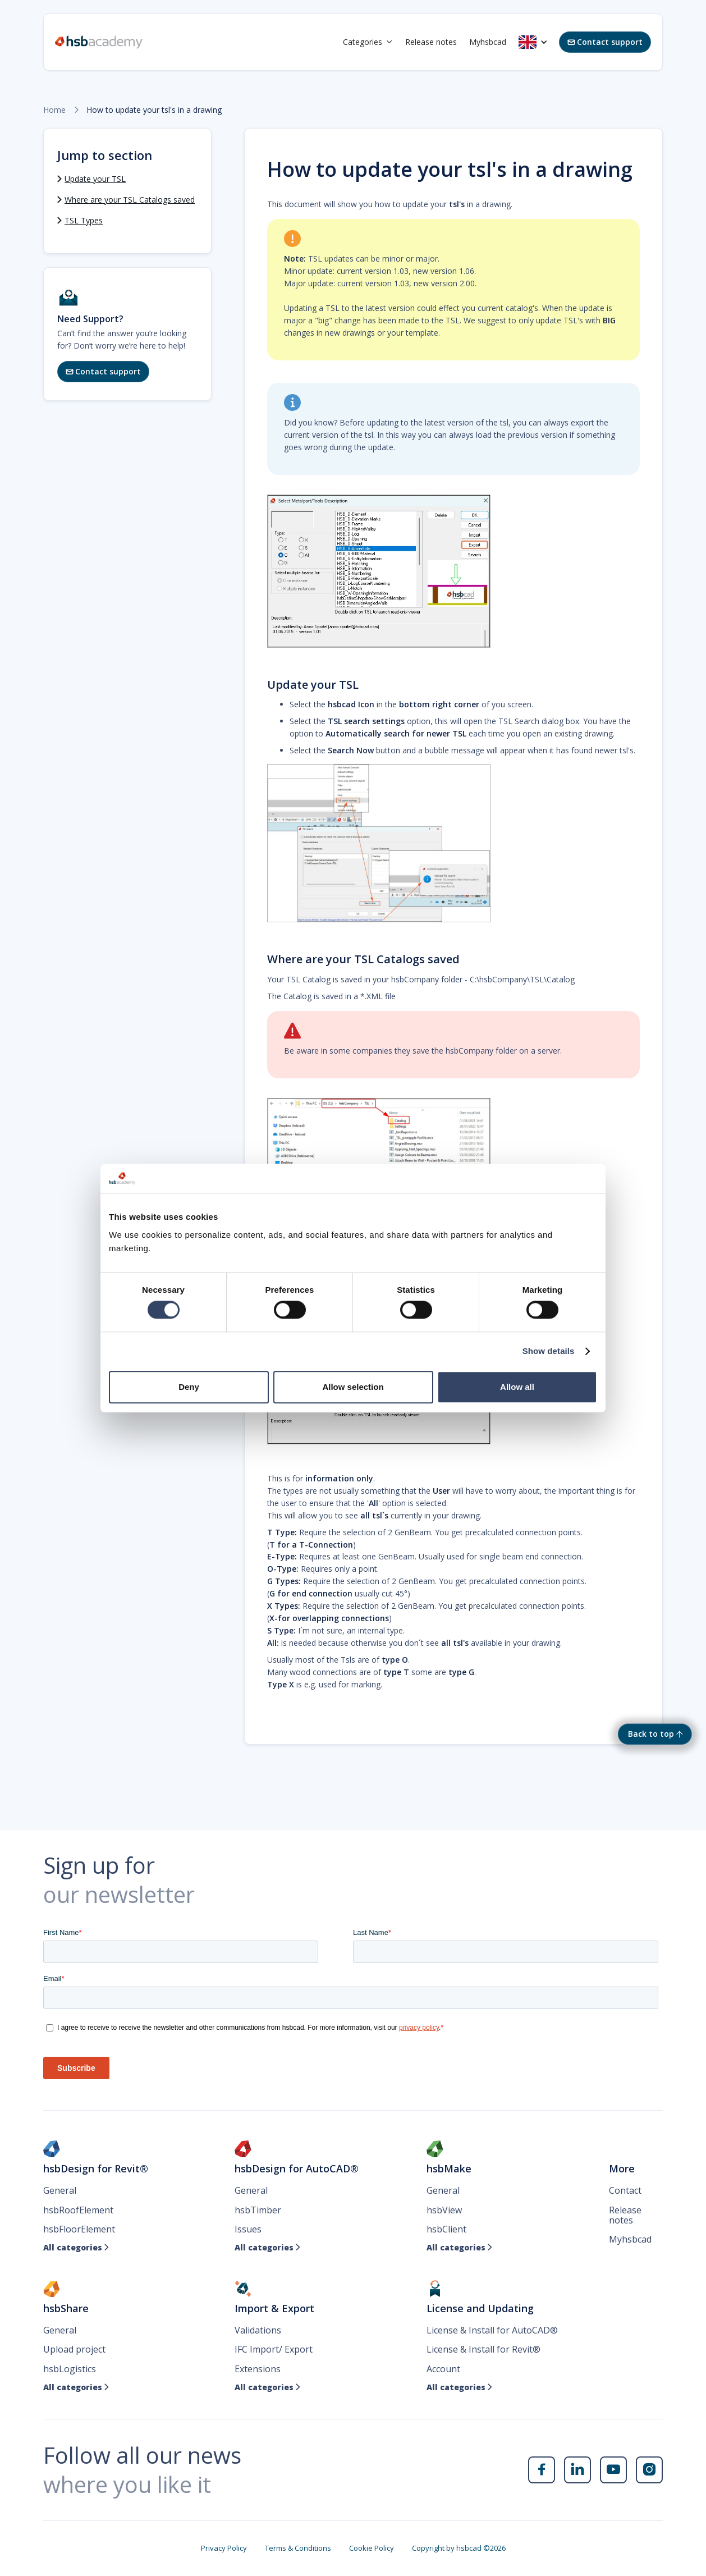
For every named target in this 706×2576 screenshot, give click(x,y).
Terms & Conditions (298, 2548)
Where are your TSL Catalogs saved (130, 199)
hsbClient (446, 2229)
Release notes (431, 41)
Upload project (74, 2349)
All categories (76, 2247)
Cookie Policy (371, 2548)
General (59, 2190)
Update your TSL (95, 178)
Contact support (605, 41)
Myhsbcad (487, 41)
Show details (548, 1351)
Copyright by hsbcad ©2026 (459, 2548)
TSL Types (84, 220)
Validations (258, 2330)
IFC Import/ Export (274, 2349)
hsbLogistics (69, 2369)
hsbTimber (258, 2210)
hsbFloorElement (79, 2229)
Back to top (651, 1733)
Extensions (258, 2369)
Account (443, 2369)
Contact (625, 2190)
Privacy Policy (224, 2548)
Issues (248, 2229)
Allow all (517, 1387)
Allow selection (352, 1387)
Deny (188, 1387)
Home (54, 110)
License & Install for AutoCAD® (492, 2330)
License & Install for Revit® (483, 2349)
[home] (99, 42)
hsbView (444, 2210)
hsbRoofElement (78, 2210)
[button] (368, 42)
